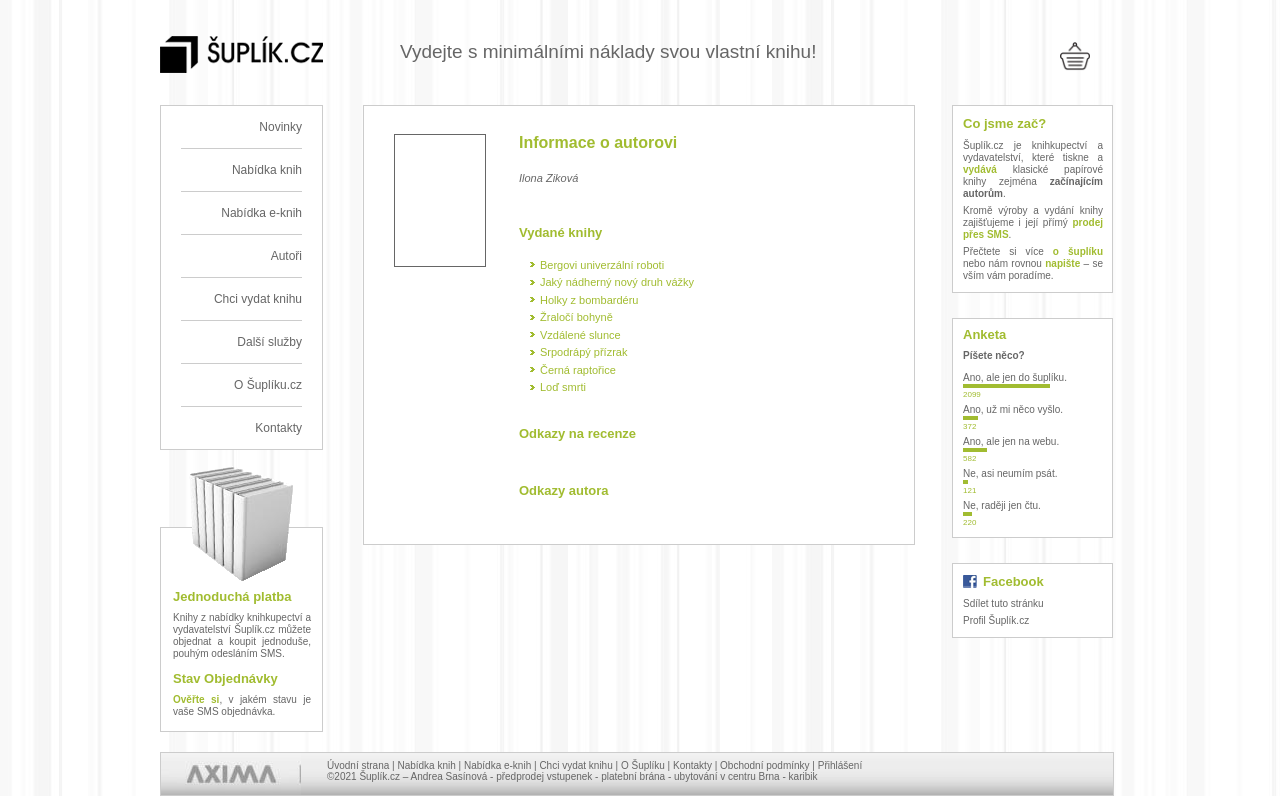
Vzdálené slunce (580, 335)
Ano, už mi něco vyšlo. (1013, 409)
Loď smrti (563, 387)
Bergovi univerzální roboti (602, 265)
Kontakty (278, 428)
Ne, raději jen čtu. (1002, 505)
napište (1062, 263)
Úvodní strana (358, 765)
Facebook (1013, 581)
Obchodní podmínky (765, 765)
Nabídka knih (267, 170)
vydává (980, 169)
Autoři (286, 256)
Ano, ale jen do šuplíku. (1015, 377)
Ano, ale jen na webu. (1011, 441)
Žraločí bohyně (576, 317)
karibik (803, 776)
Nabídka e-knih (261, 213)
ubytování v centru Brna (727, 776)
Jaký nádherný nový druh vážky (617, 282)
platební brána (633, 776)
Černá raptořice (578, 370)
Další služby (269, 342)
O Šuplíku (643, 765)
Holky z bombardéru (589, 300)
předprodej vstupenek (544, 776)
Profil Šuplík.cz (996, 620)
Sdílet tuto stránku (1003, 603)
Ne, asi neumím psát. (1010, 473)
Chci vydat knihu (258, 299)
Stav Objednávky (225, 678)
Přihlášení (840, 765)
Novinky (280, 127)
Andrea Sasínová (449, 776)
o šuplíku (1078, 251)
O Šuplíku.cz (268, 385)
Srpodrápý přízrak (583, 352)
